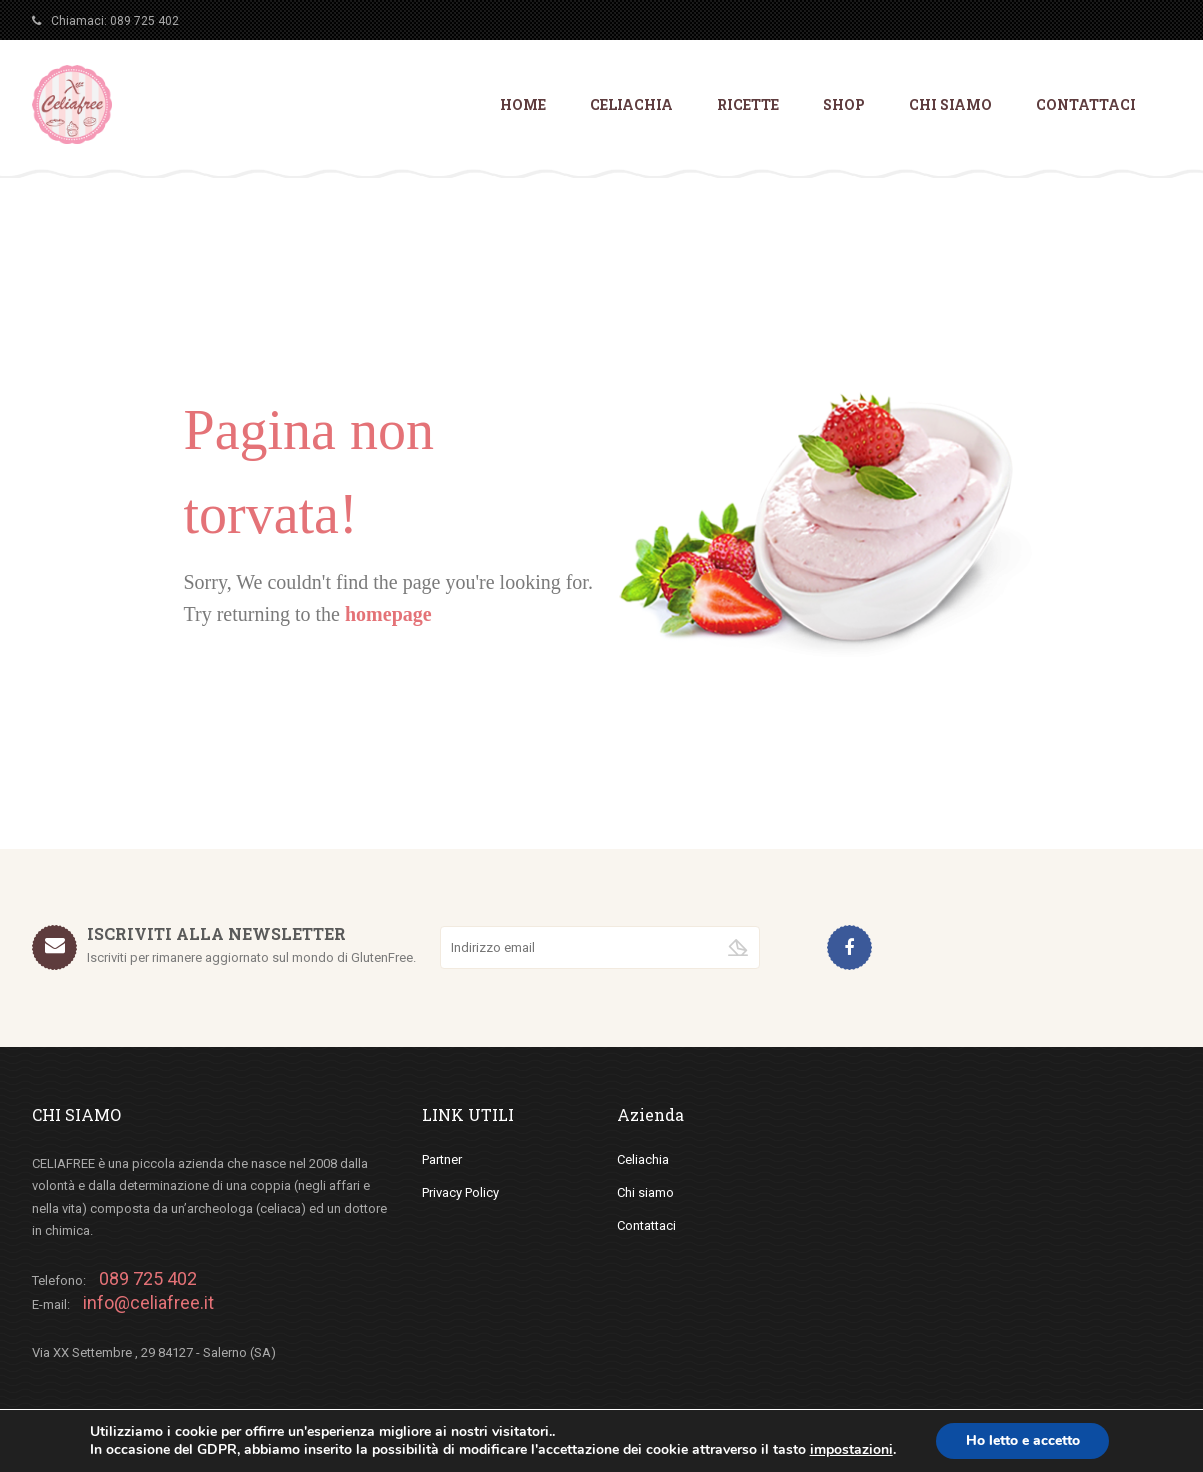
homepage (388, 614)
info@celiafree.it (148, 1302)
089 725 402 (144, 21)
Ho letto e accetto (1023, 1440)
